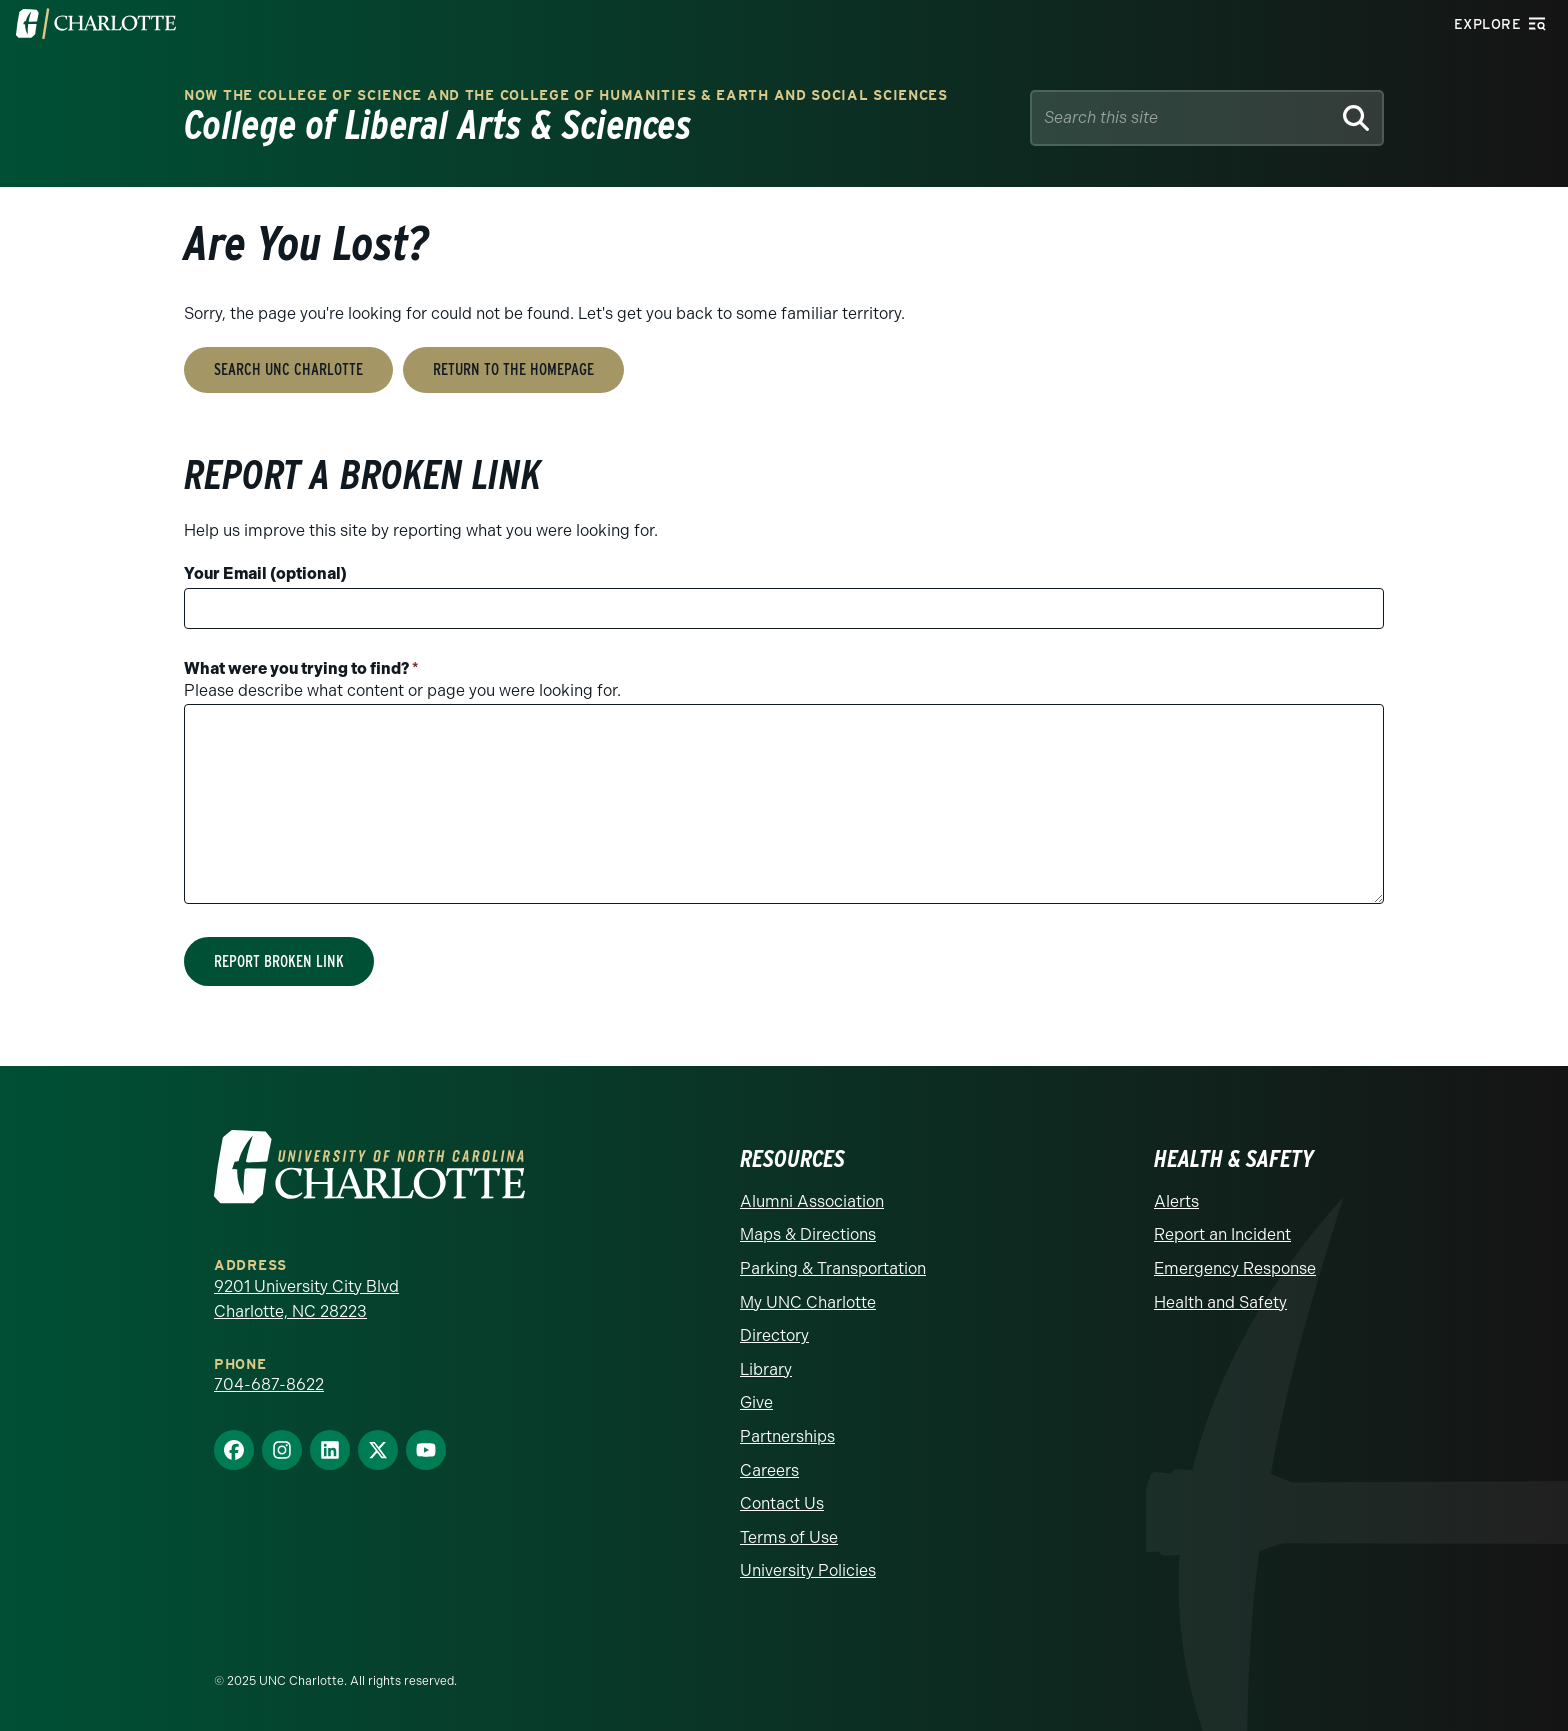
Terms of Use (789, 1537)
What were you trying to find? (301, 668)
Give (756, 1402)
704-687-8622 (269, 1384)
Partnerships (787, 1436)
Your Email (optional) (265, 573)
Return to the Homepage (513, 369)
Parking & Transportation (833, 1268)
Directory (774, 1335)
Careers (769, 1470)
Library (766, 1369)
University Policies (808, 1570)
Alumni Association (812, 1201)
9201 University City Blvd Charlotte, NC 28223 (306, 1299)
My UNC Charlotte (808, 1302)
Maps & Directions (808, 1234)
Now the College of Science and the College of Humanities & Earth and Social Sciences (566, 95)
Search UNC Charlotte (288, 369)
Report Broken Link (279, 961)
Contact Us (782, 1503)
